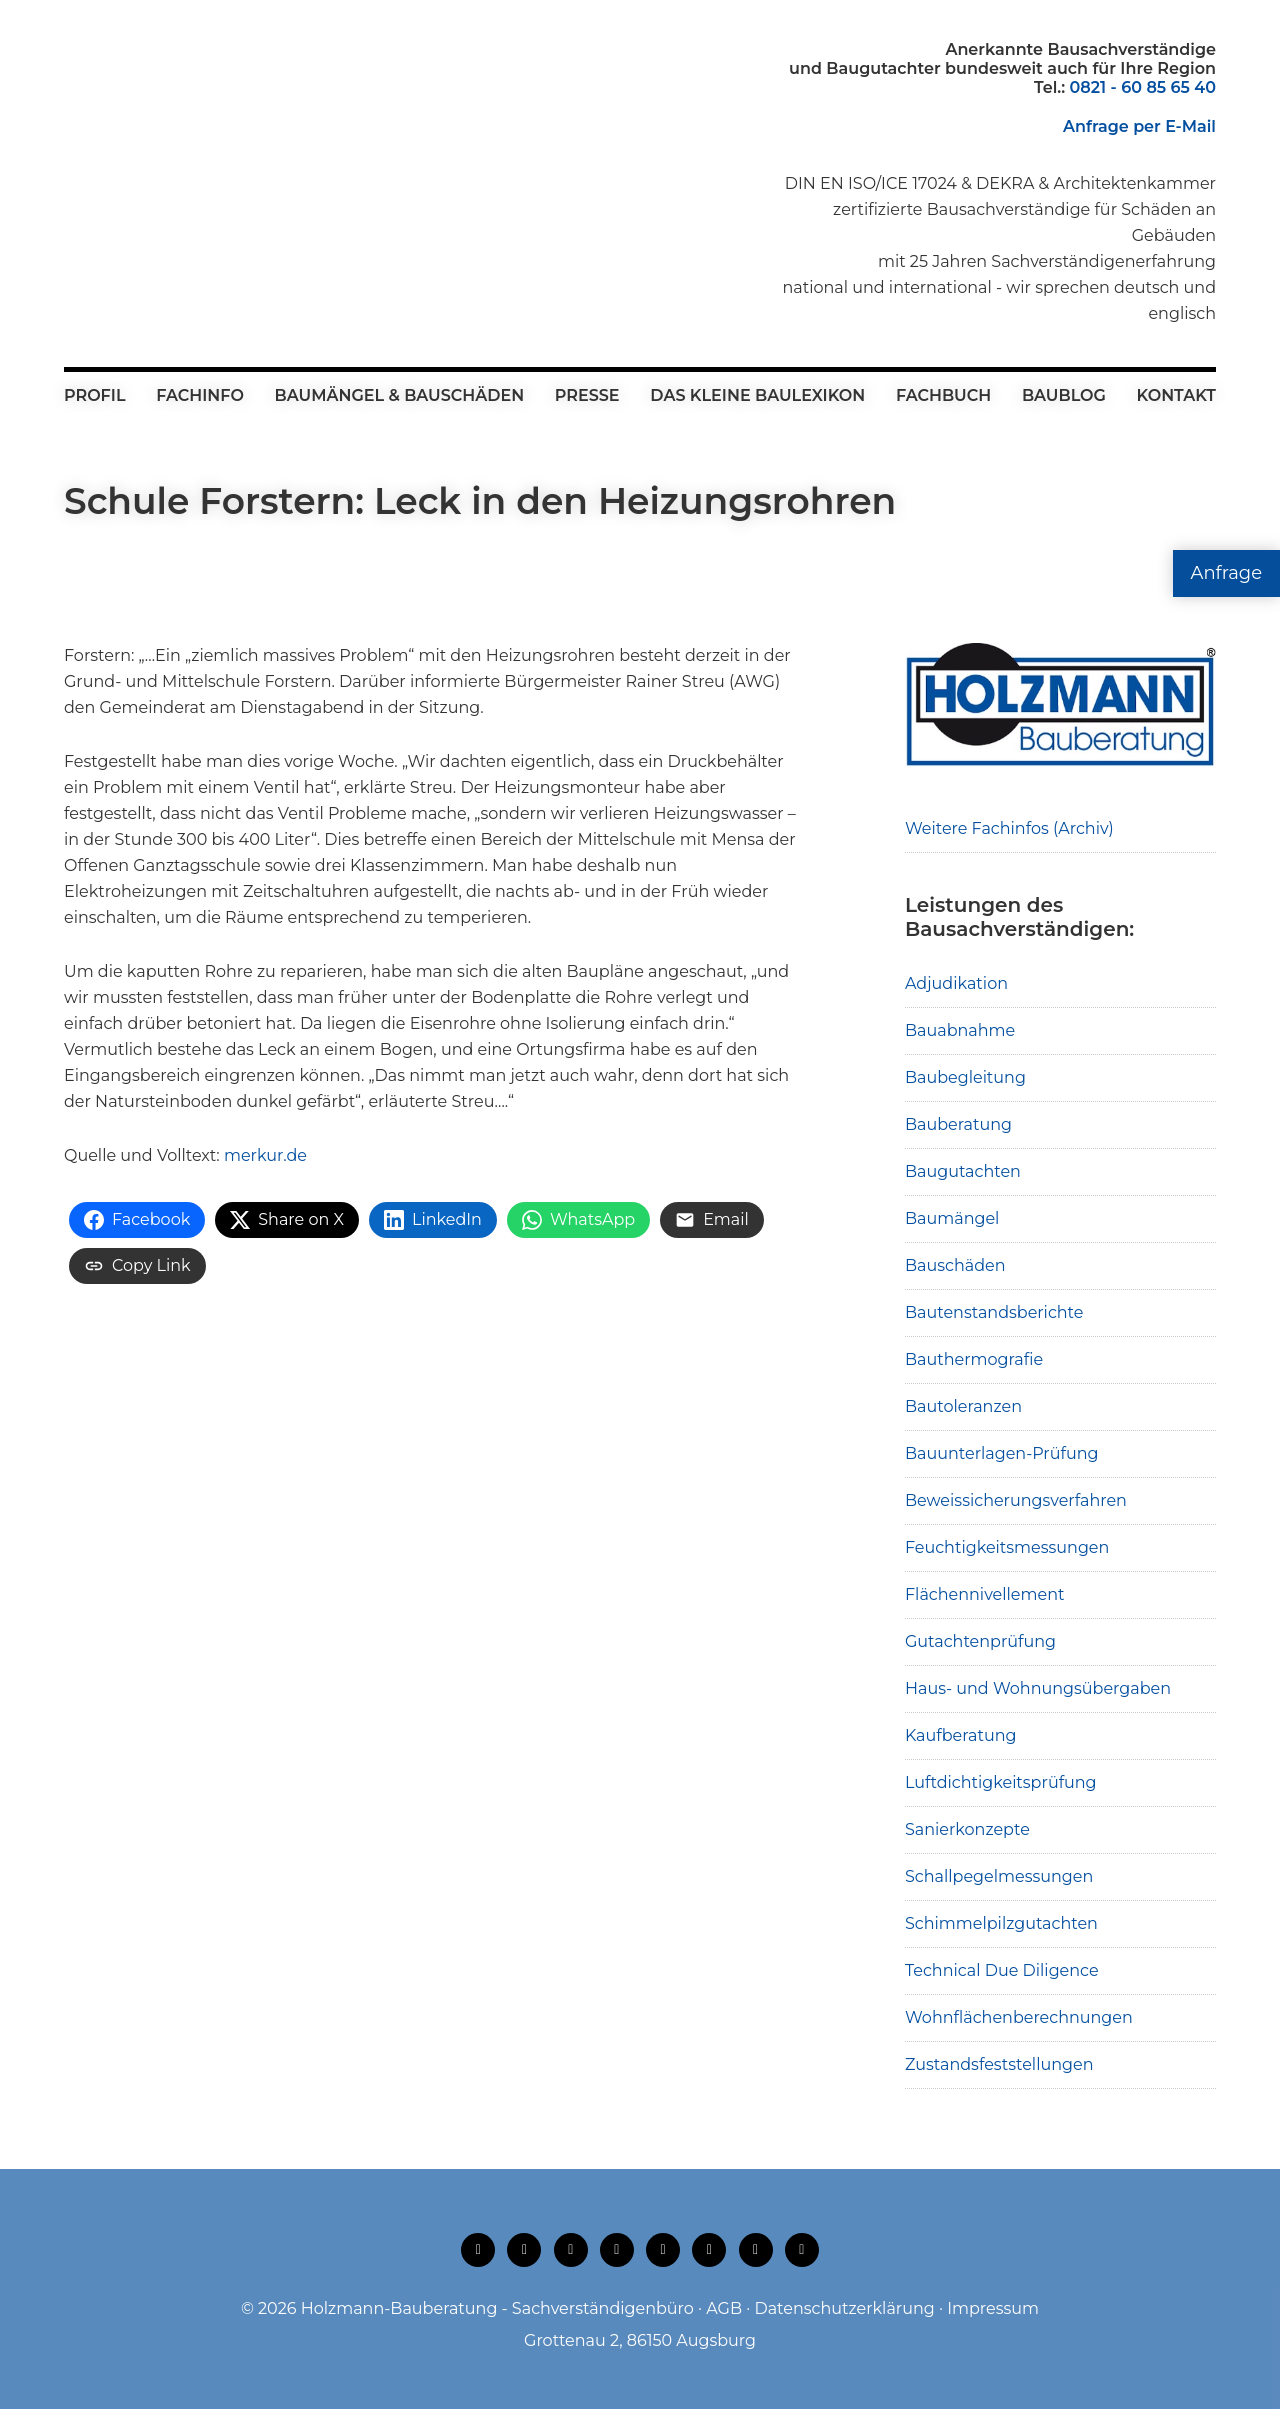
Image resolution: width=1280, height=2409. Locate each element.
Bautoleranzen (963, 1406)
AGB (724, 2308)
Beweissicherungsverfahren (1016, 1500)
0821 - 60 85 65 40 (1143, 87)
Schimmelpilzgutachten (1001, 1923)
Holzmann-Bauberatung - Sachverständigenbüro (497, 2308)
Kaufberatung (961, 1735)
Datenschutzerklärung (844, 2308)
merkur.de (265, 1155)
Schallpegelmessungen (999, 1876)
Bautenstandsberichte (994, 1312)
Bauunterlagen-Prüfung (1002, 1453)
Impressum (993, 2308)
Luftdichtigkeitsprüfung (1001, 1782)
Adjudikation (956, 983)
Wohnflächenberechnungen (1019, 2017)
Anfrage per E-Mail (1139, 126)
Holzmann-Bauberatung (174, 85)
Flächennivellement (985, 1594)
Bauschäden (955, 1265)
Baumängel (952, 1218)
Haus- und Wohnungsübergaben (1038, 1688)
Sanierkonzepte (967, 1829)
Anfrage (1226, 573)
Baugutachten (963, 1171)
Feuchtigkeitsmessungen (1007, 1547)
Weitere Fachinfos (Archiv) (1009, 828)
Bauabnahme (960, 1030)
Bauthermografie (974, 1359)
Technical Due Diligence (1002, 1970)
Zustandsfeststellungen (999, 2064)
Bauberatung (958, 1124)
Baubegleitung (965, 1077)
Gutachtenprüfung (980, 1641)
